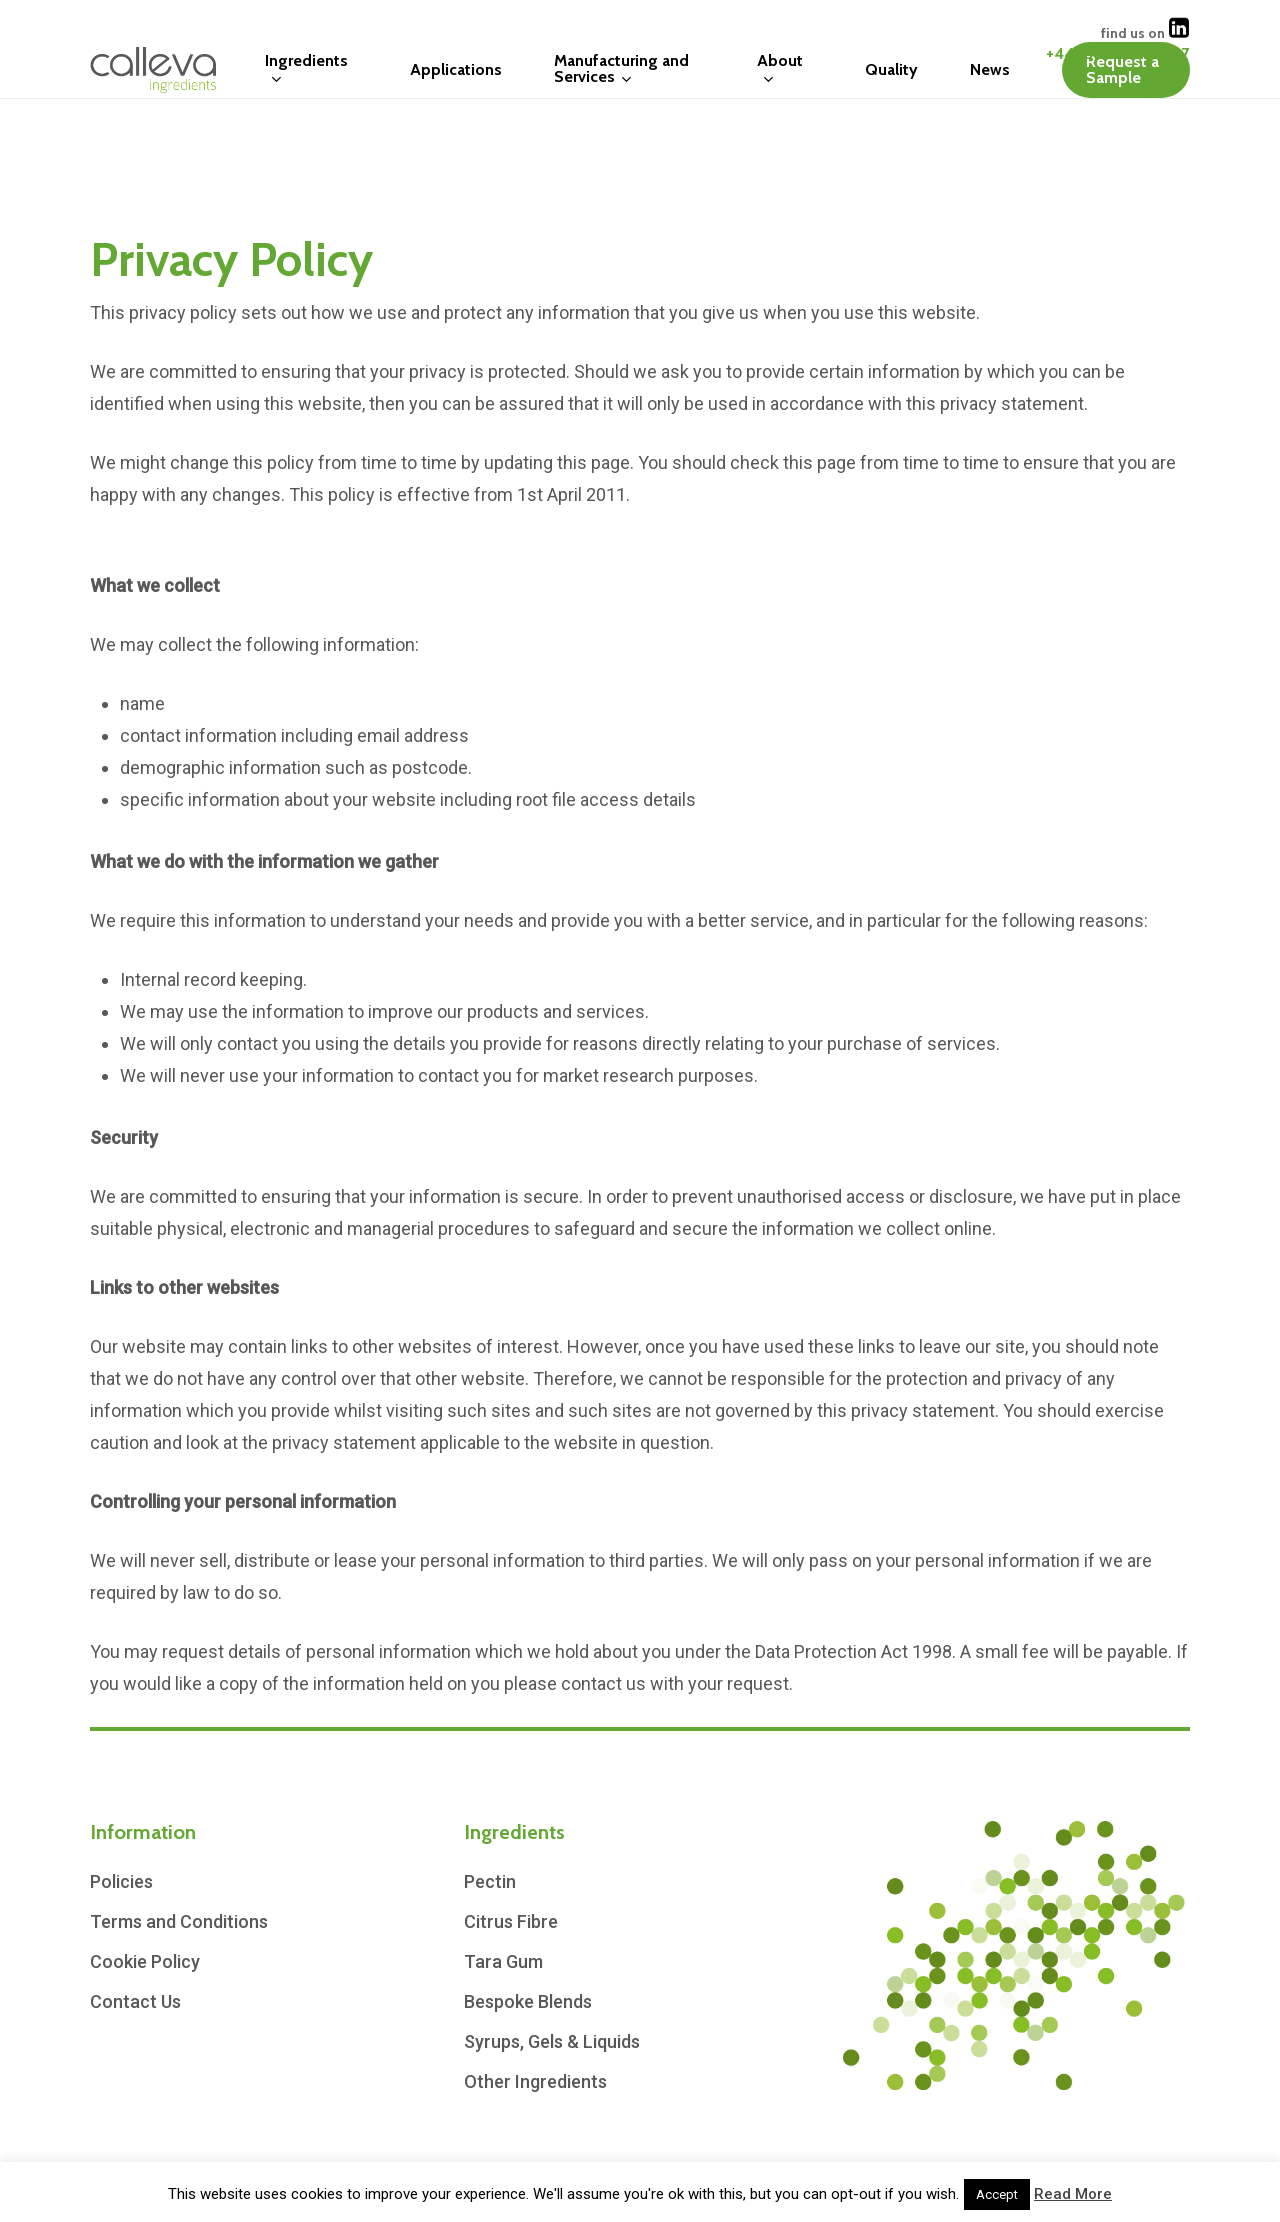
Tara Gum (503, 1961)
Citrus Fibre (511, 1921)
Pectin (490, 1881)
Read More (1073, 2194)
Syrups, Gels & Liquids (552, 2041)
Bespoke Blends (528, 2001)
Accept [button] (997, 2194)
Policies (121, 1881)
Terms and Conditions (179, 1921)
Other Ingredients (535, 2081)
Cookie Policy (145, 1961)
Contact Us (135, 2001)
